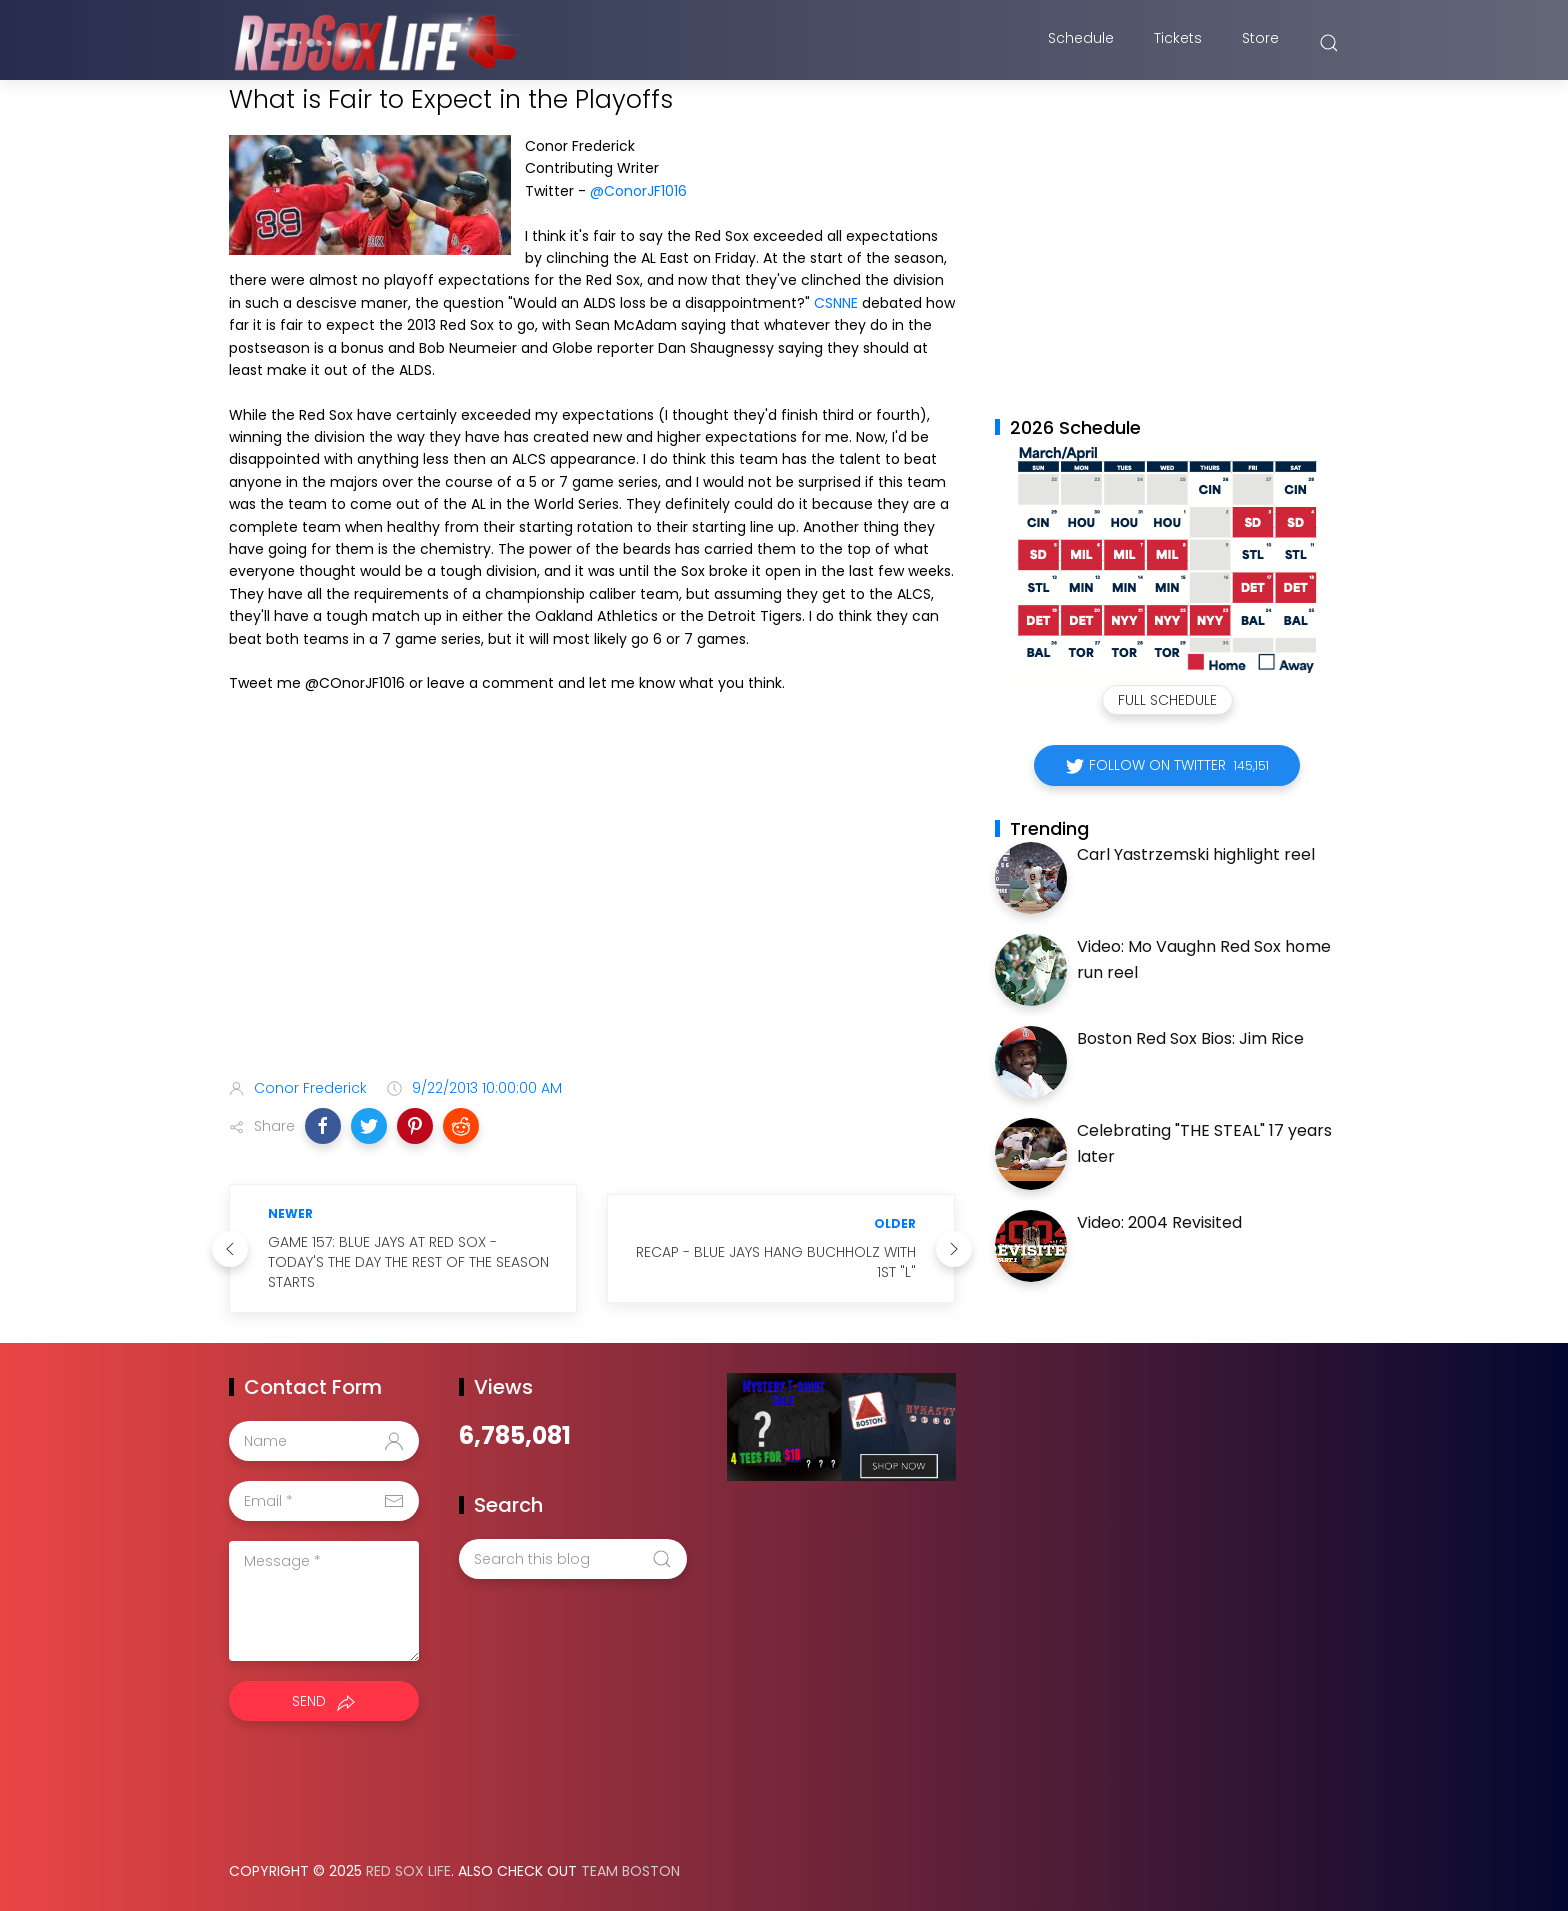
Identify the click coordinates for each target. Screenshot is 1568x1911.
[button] (323, 1126)
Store (1260, 43)
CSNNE (836, 303)
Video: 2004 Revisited (1159, 1222)
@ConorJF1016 (638, 191)
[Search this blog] (573, 1559)
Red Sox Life (408, 1871)
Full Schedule (1167, 700)
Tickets (1178, 43)
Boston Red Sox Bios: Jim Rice (1190, 1038)
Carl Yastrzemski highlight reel (1196, 854)
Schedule (1081, 43)
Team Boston (630, 1871)
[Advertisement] (592, 905)
